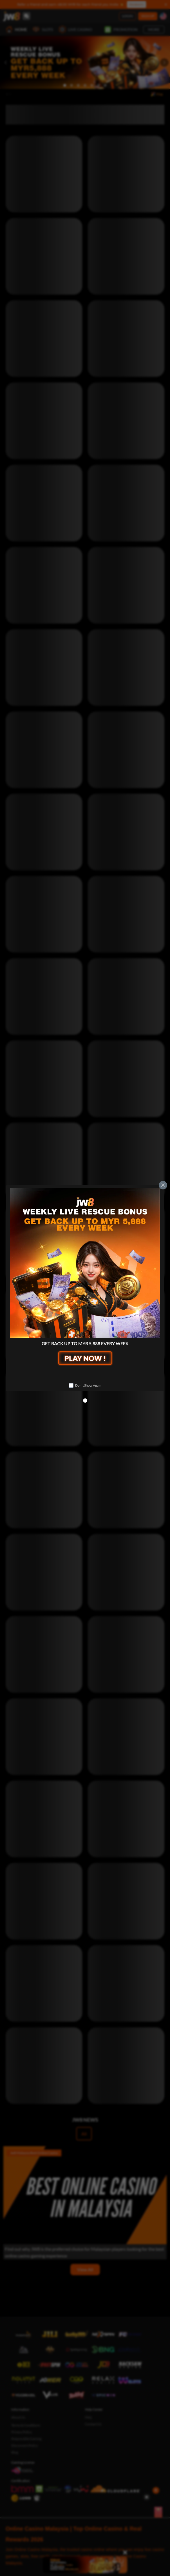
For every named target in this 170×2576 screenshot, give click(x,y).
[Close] (163, 1185)
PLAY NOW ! (85, 1358)
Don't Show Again (88, 1385)
